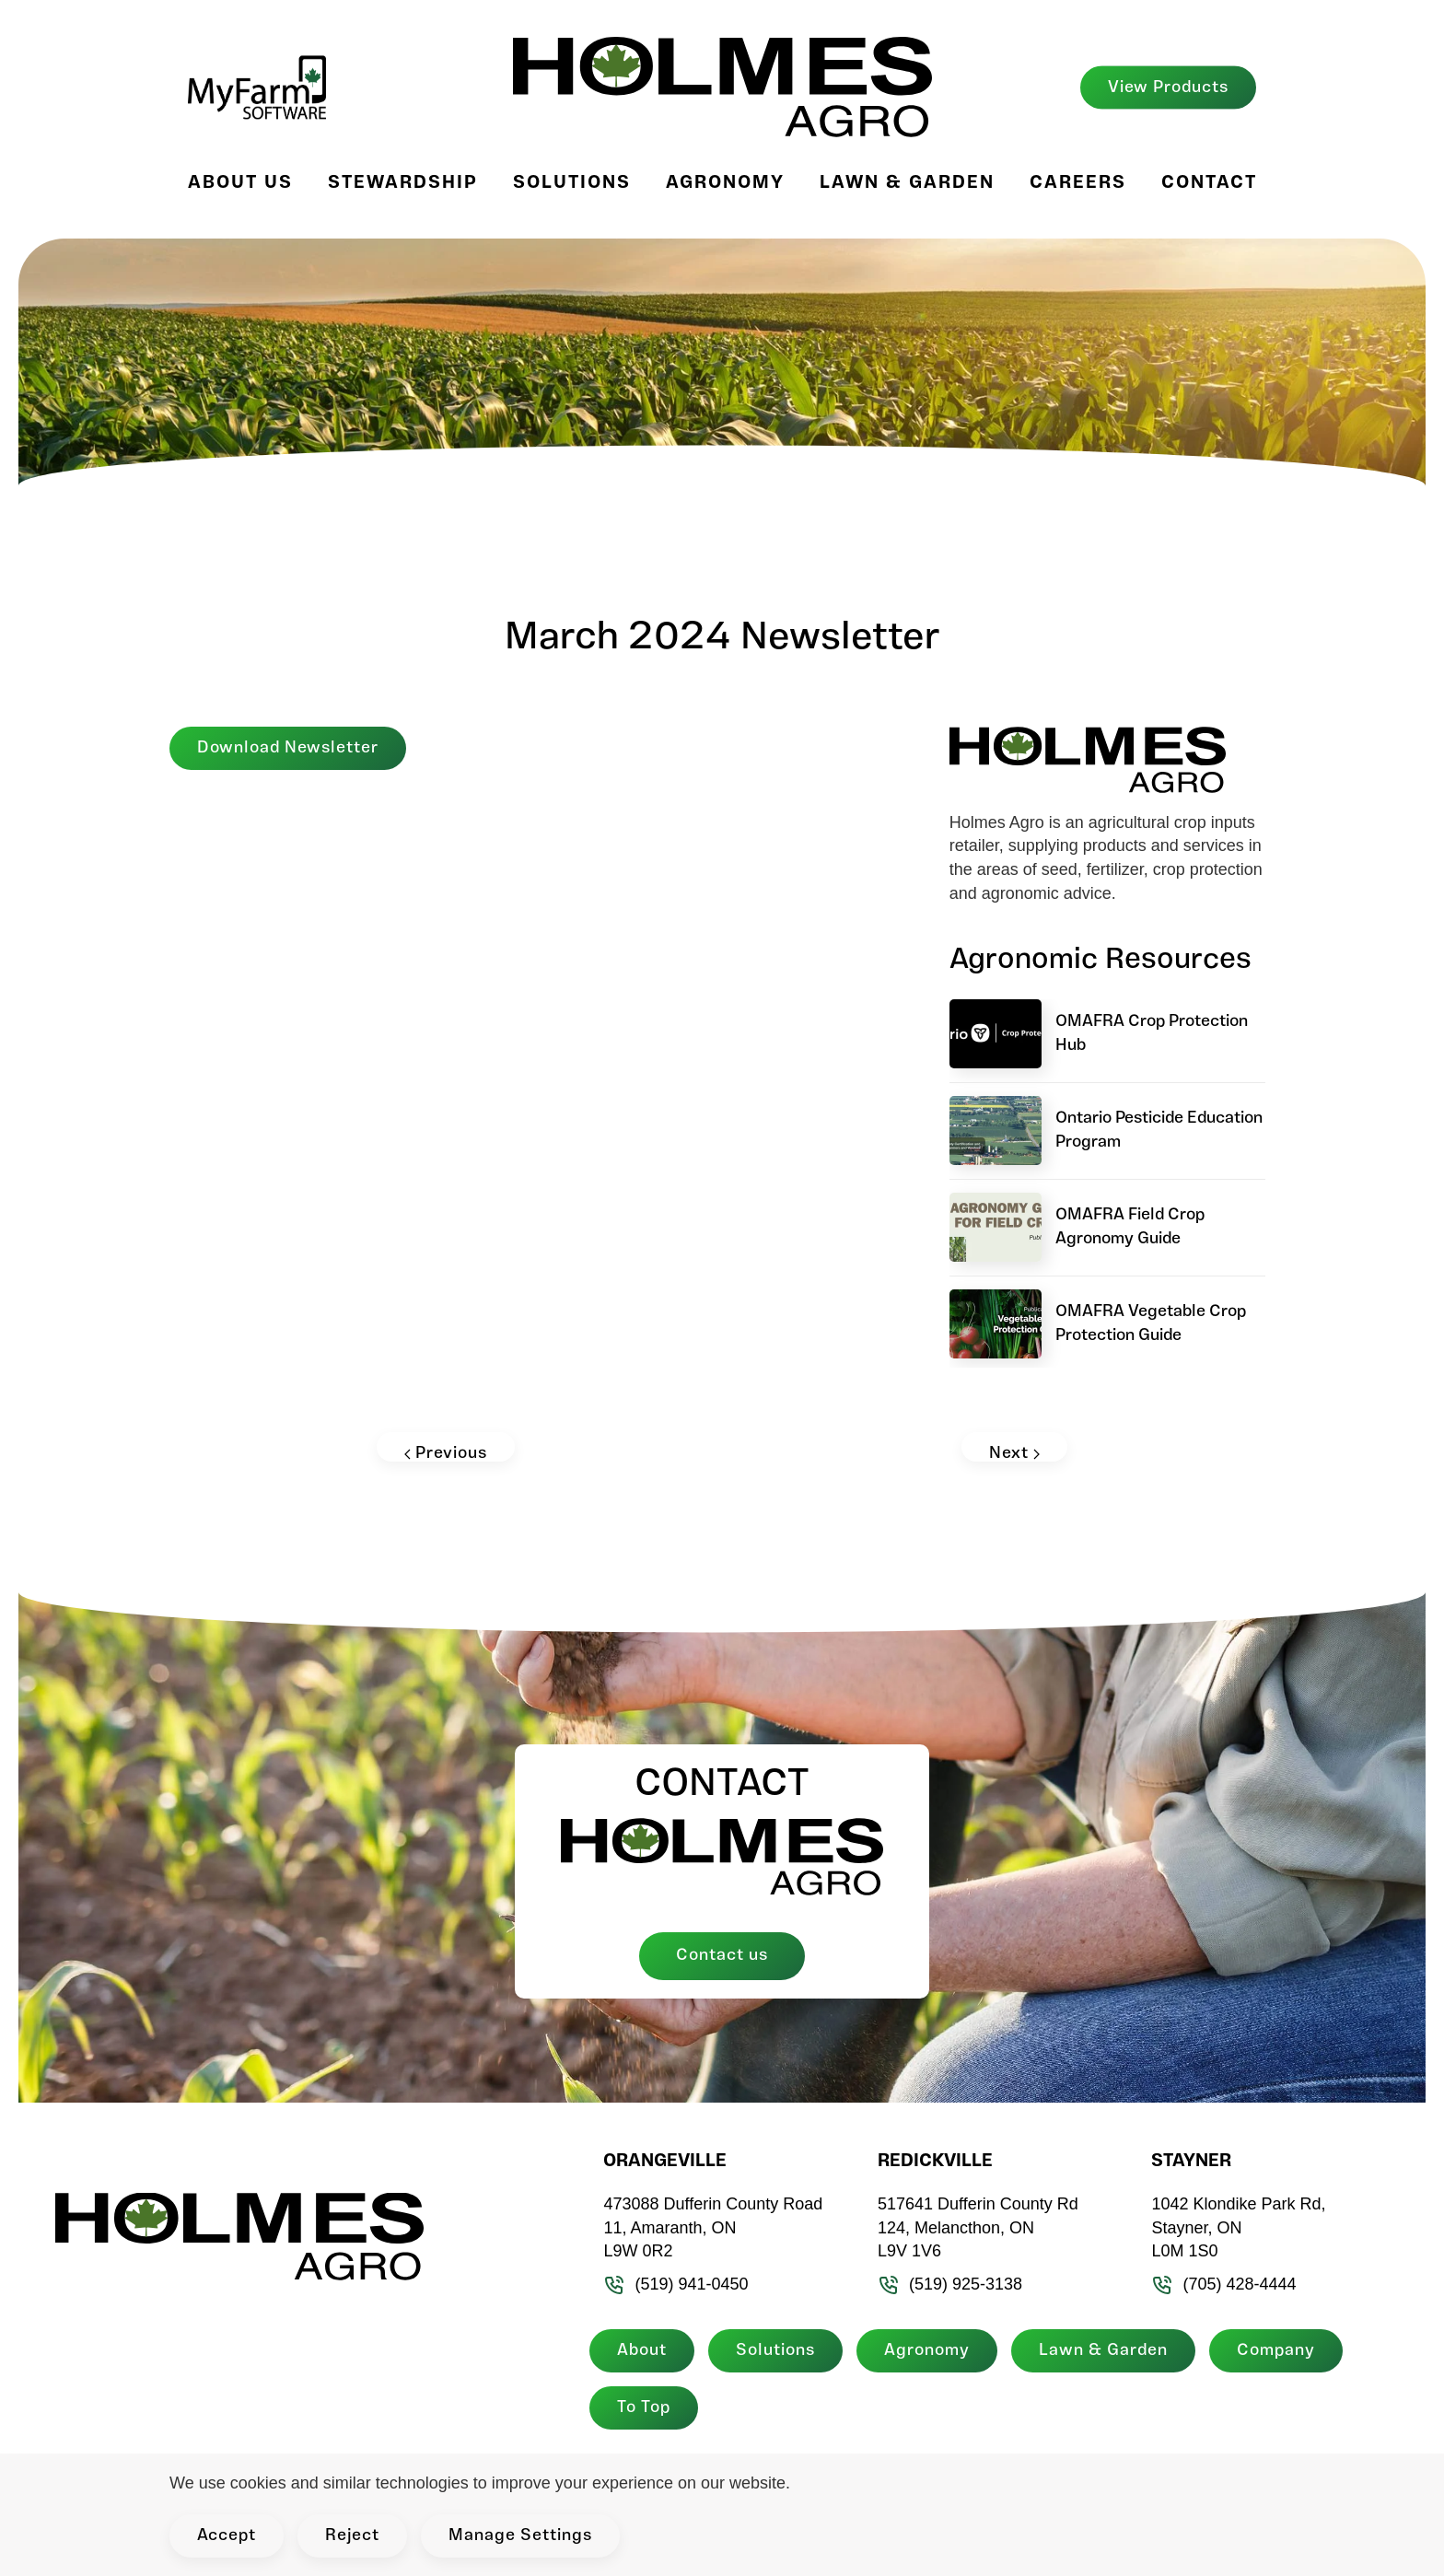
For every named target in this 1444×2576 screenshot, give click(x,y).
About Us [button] (240, 183)
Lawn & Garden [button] (907, 183)
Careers (1078, 183)
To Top (639, 2408)
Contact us (722, 1955)
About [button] (637, 2351)
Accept (226, 2536)
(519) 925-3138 (944, 2284)
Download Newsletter (287, 748)
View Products (1168, 87)
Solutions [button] (572, 183)
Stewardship (403, 183)
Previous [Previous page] (445, 1453)
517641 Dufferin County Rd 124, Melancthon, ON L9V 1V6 (972, 2227)
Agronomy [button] (725, 183)
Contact (1209, 183)
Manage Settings (520, 2536)
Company (1271, 2351)
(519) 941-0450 (671, 2284)
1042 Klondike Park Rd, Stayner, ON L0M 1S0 (1234, 2227)
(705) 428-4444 (1219, 2284)
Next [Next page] (1014, 1453)
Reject (352, 2536)
